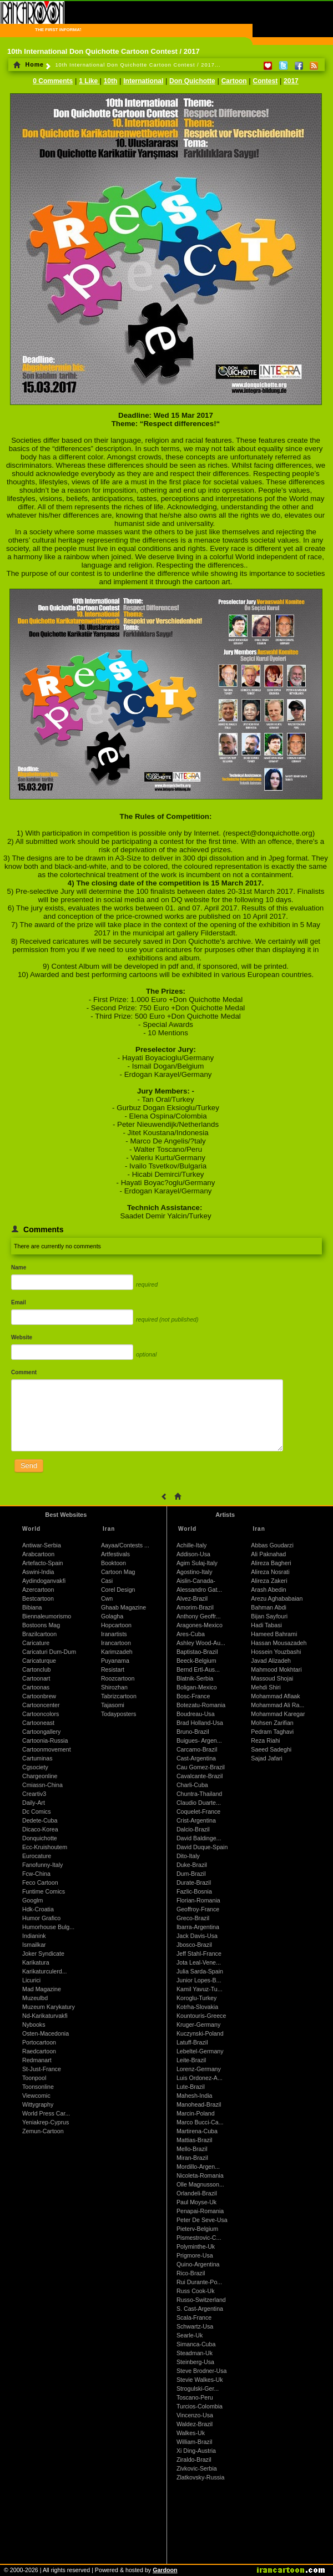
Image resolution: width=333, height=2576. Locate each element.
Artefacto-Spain (42, 1563)
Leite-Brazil (191, 2060)
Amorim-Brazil (195, 1607)
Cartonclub (36, 1669)
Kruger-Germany (198, 2024)
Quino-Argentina (198, 2264)
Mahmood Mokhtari (276, 1669)
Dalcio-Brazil (193, 1829)
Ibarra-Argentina (197, 1927)
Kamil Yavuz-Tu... (199, 1989)
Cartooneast (38, 1722)
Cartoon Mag (118, 1571)
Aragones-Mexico (199, 1625)
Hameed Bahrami (274, 1634)
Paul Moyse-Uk (196, 2202)
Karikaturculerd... (44, 1971)
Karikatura (35, 1962)
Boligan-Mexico (196, 1687)
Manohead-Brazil (198, 2104)
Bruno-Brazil (192, 1731)
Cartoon (234, 81)
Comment (24, 1372)
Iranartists (114, 1634)
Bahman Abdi (268, 1607)
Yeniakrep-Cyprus (45, 2122)
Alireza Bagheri (271, 1563)
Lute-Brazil (190, 2086)
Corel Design (118, 1589)
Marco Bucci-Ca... (200, 2122)
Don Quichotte (192, 81)
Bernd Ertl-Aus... (198, 1669)
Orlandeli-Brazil (196, 2193)
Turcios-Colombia (199, 2406)
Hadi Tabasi (266, 1625)
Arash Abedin (268, 1589)
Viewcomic (36, 2095)
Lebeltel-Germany (200, 2051)
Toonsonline (38, 2086)
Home (28, 64)
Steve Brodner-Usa (201, 2370)
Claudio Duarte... (198, 1802)
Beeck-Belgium (196, 1660)
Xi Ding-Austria (196, 2450)
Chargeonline (39, 1776)
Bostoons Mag (41, 1625)
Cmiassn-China (42, 1785)
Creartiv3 (34, 1793)
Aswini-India (38, 1571)
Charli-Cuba (192, 1785)
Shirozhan (114, 1687)
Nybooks (33, 2024)
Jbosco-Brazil (194, 1944)
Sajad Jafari (266, 1758)
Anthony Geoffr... (198, 1616)
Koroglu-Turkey (196, 1998)
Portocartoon (39, 2042)
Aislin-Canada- (195, 1580)
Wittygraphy (37, 2104)
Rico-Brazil (190, 2273)
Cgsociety (35, 1767)
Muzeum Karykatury (48, 2006)
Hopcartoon (116, 1625)
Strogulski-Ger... (197, 2388)
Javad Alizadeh (271, 1660)
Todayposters (118, 1713)
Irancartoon (116, 1642)
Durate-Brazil (193, 1882)
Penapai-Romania (200, 2211)
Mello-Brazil (192, 2148)
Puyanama (115, 1660)
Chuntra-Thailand (199, 1793)
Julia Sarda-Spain (199, 1971)
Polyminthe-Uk (195, 2246)
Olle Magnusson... (200, 2184)
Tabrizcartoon (119, 1696)
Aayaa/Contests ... (125, 1545)
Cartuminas (37, 1758)
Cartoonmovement (46, 1749)
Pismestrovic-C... (198, 2237)
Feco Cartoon (40, 1882)
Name (18, 1267)
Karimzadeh (117, 1651)
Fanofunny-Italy (42, 1864)
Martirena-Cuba (197, 2131)
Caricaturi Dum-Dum (49, 1651)
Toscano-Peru (194, 2397)
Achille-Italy (191, 1545)
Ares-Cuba (190, 1634)
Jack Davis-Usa (197, 1935)
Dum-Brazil (191, 1873)
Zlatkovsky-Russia (200, 2477)
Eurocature (36, 1856)
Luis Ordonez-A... (199, 2077)
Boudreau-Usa (195, 1713)
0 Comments (53, 81)
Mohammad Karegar (278, 1713)
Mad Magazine (41, 1989)
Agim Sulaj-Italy (197, 1563)
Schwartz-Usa (194, 2326)
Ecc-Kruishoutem (44, 1847)
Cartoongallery (41, 1731)
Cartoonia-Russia (45, 1740)
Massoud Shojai (272, 1678)
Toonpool (34, 2077)
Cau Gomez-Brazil (200, 1767)
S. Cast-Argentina (199, 2308)
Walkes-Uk (190, 2433)
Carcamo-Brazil (196, 1749)
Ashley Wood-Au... (200, 1642)
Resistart (112, 1669)
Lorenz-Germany (198, 2069)
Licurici (31, 1980)
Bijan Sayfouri (269, 1616)
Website (21, 1337)
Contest (265, 81)
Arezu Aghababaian (276, 1598)
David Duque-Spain (202, 1847)
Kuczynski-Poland (200, 2033)
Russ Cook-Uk (195, 2290)
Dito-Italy (188, 1856)
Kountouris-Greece (201, 2015)
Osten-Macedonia (45, 2033)
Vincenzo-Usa (194, 2415)
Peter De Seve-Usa (202, 2219)
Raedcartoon (39, 2051)
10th (111, 81)
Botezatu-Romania (200, 1705)
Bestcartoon (38, 1598)
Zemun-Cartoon (43, 2131)
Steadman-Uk (194, 2353)
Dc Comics (36, 1811)
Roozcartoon (117, 1678)
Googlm (32, 1900)
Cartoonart (36, 1678)
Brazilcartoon (39, 1634)
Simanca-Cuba (195, 2344)
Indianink (34, 1935)
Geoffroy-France (197, 1909)
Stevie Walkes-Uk (199, 2379)
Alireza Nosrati (270, 1571)
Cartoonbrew (39, 1696)
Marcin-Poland (195, 2113)
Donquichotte (39, 1838)
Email (18, 1302)
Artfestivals (115, 1554)
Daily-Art (33, 1802)
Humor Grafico (41, 1918)
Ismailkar (34, 1944)
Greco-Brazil (192, 1918)
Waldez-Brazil (194, 2424)
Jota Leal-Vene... (198, 1962)
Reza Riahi (265, 1740)
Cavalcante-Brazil (199, 1776)
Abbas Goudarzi (272, 1545)
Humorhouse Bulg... (48, 1927)
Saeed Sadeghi (271, 1749)
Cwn (107, 1598)
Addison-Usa (193, 1554)
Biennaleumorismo (46, 1616)
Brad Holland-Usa (199, 1722)
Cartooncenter (41, 1705)
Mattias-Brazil (194, 2140)
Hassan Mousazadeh (278, 1642)
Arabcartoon (38, 1554)
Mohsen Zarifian (272, 1722)
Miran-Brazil (192, 2157)
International (143, 81)
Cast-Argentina (196, 1758)
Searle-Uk (189, 2335)
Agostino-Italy (194, 1571)
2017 (291, 81)
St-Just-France (41, 2069)
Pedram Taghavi (272, 1731)
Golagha (112, 1616)
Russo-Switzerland (201, 2299)
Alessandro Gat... (199, 1589)
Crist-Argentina (196, 1820)
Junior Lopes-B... (198, 1980)
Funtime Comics (43, 1891)
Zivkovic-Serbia (196, 2468)
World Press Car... (46, 2113)
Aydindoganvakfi (43, 1580)
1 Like (89, 81)
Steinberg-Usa (195, 2362)
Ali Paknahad (268, 1554)
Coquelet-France (198, 1811)
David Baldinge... (198, 1838)
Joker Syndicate (43, 1953)
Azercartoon (38, 1589)
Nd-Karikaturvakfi (45, 2015)
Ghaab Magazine (123, 1607)
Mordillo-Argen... (198, 2166)
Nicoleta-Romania (200, 2175)
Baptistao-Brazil (197, 1651)
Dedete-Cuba (39, 1820)
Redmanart (37, 2060)
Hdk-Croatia (38, 1909)
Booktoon (113, 1563)
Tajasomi (112, 1705)
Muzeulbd (35, 1998)
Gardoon (165, 2570)
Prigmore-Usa (194, 2255)
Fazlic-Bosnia (194, 1891)
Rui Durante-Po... (199, 2282)
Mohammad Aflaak (275, 1696)
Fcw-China (36, 1873)
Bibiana (32, 1607)
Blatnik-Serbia (194, 1678)
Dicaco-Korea (40, 1829)
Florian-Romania (198, 1900)
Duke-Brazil (191, 1864)
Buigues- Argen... (199, 1740)
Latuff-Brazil (192, 2042)
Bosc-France (193, 1696)
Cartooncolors (40, 1713)
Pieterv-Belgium (197, 2228)
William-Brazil (194, 2441)
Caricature (35, 1642)
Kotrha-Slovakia (197, 2006)
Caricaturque (39, 1660)
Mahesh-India (194, 2095)
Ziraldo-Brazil (193, 2459)
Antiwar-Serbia (41, 1545)
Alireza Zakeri (269, 1580)
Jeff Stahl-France (198, 1953)
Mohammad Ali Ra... (277, 1705)
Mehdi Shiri (265, 1687)
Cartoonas (35, 1687)
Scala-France (193, 2317)
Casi (107, 1580)
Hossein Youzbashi (276, 1651)
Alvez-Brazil (192, 1598)
